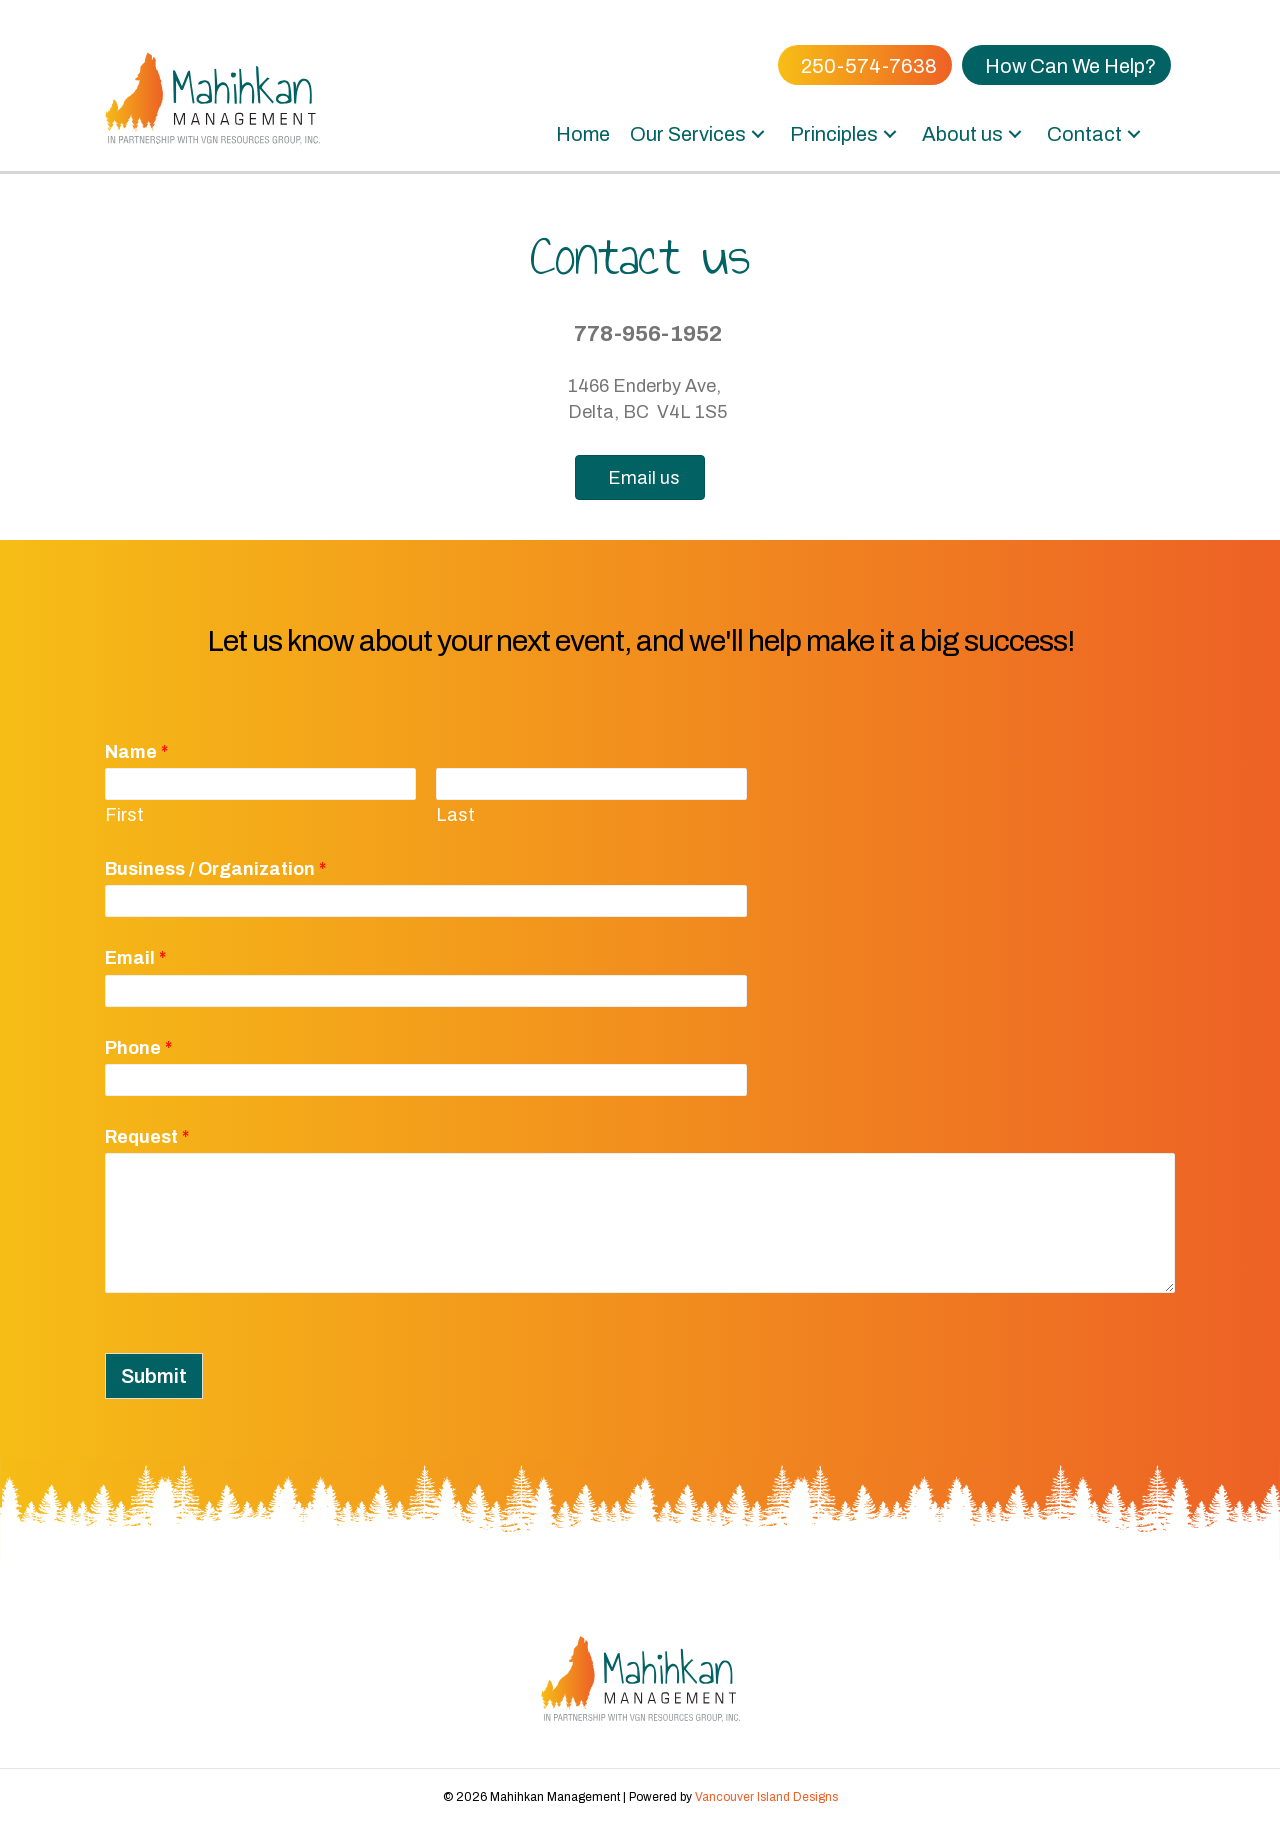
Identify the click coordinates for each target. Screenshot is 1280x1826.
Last (455, 815)
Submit (154, 1376)
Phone (138, 1048)
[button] (758, 134)
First (124, 815)
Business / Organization (215, 869)
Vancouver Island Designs (766, 1797)
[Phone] (426, 1080)
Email (135, 958)
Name (136, 752)
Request (147, 1137)
